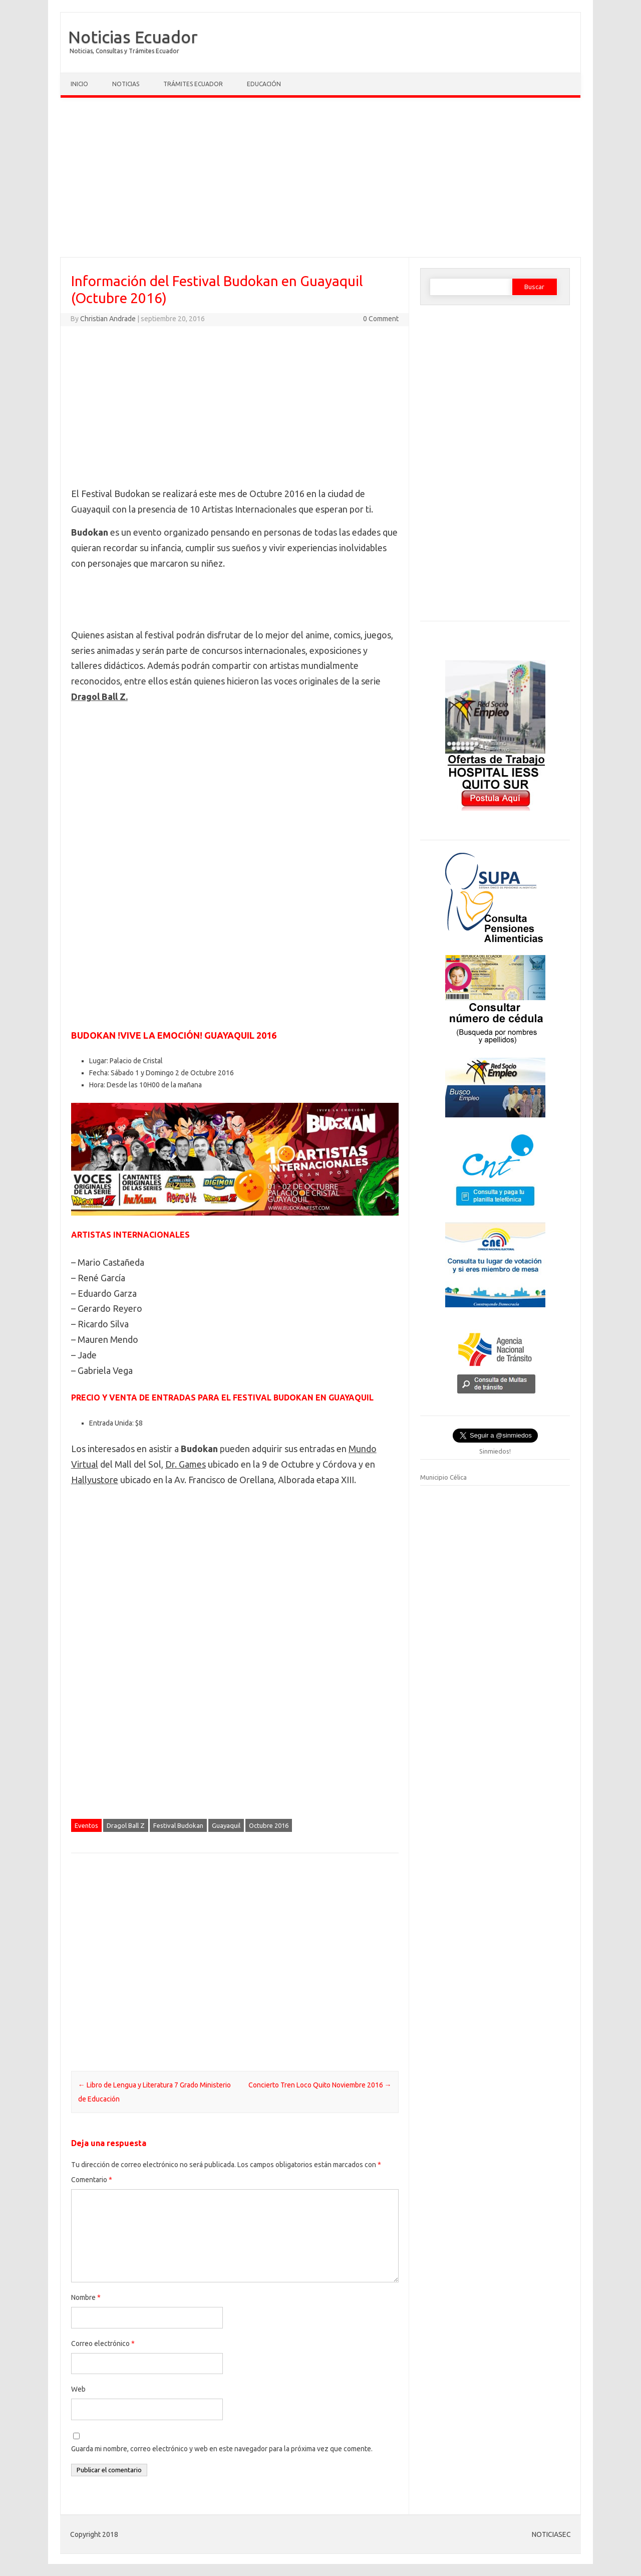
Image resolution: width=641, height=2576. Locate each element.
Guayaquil (226, 1825)
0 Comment (381, 319)
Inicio (79, 84)
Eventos (86, 1825)
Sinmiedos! (495, 1451)
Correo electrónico (103, 2343)
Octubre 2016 (268, 1825)
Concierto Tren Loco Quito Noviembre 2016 (320, 2085)
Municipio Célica (443, 1477)
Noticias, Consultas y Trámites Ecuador (124, 51)
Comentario (91, 2180)
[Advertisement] (320, 180)
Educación (264, 84)
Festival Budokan (178, 1825)
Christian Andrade (108, 319)
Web (78, 2389)
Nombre (86, 2297)
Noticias (125, 84)
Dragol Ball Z (126, 1825)
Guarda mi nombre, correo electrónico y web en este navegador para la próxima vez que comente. (222, 2449)
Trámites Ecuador (193, 84)
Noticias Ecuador (133, 36)
